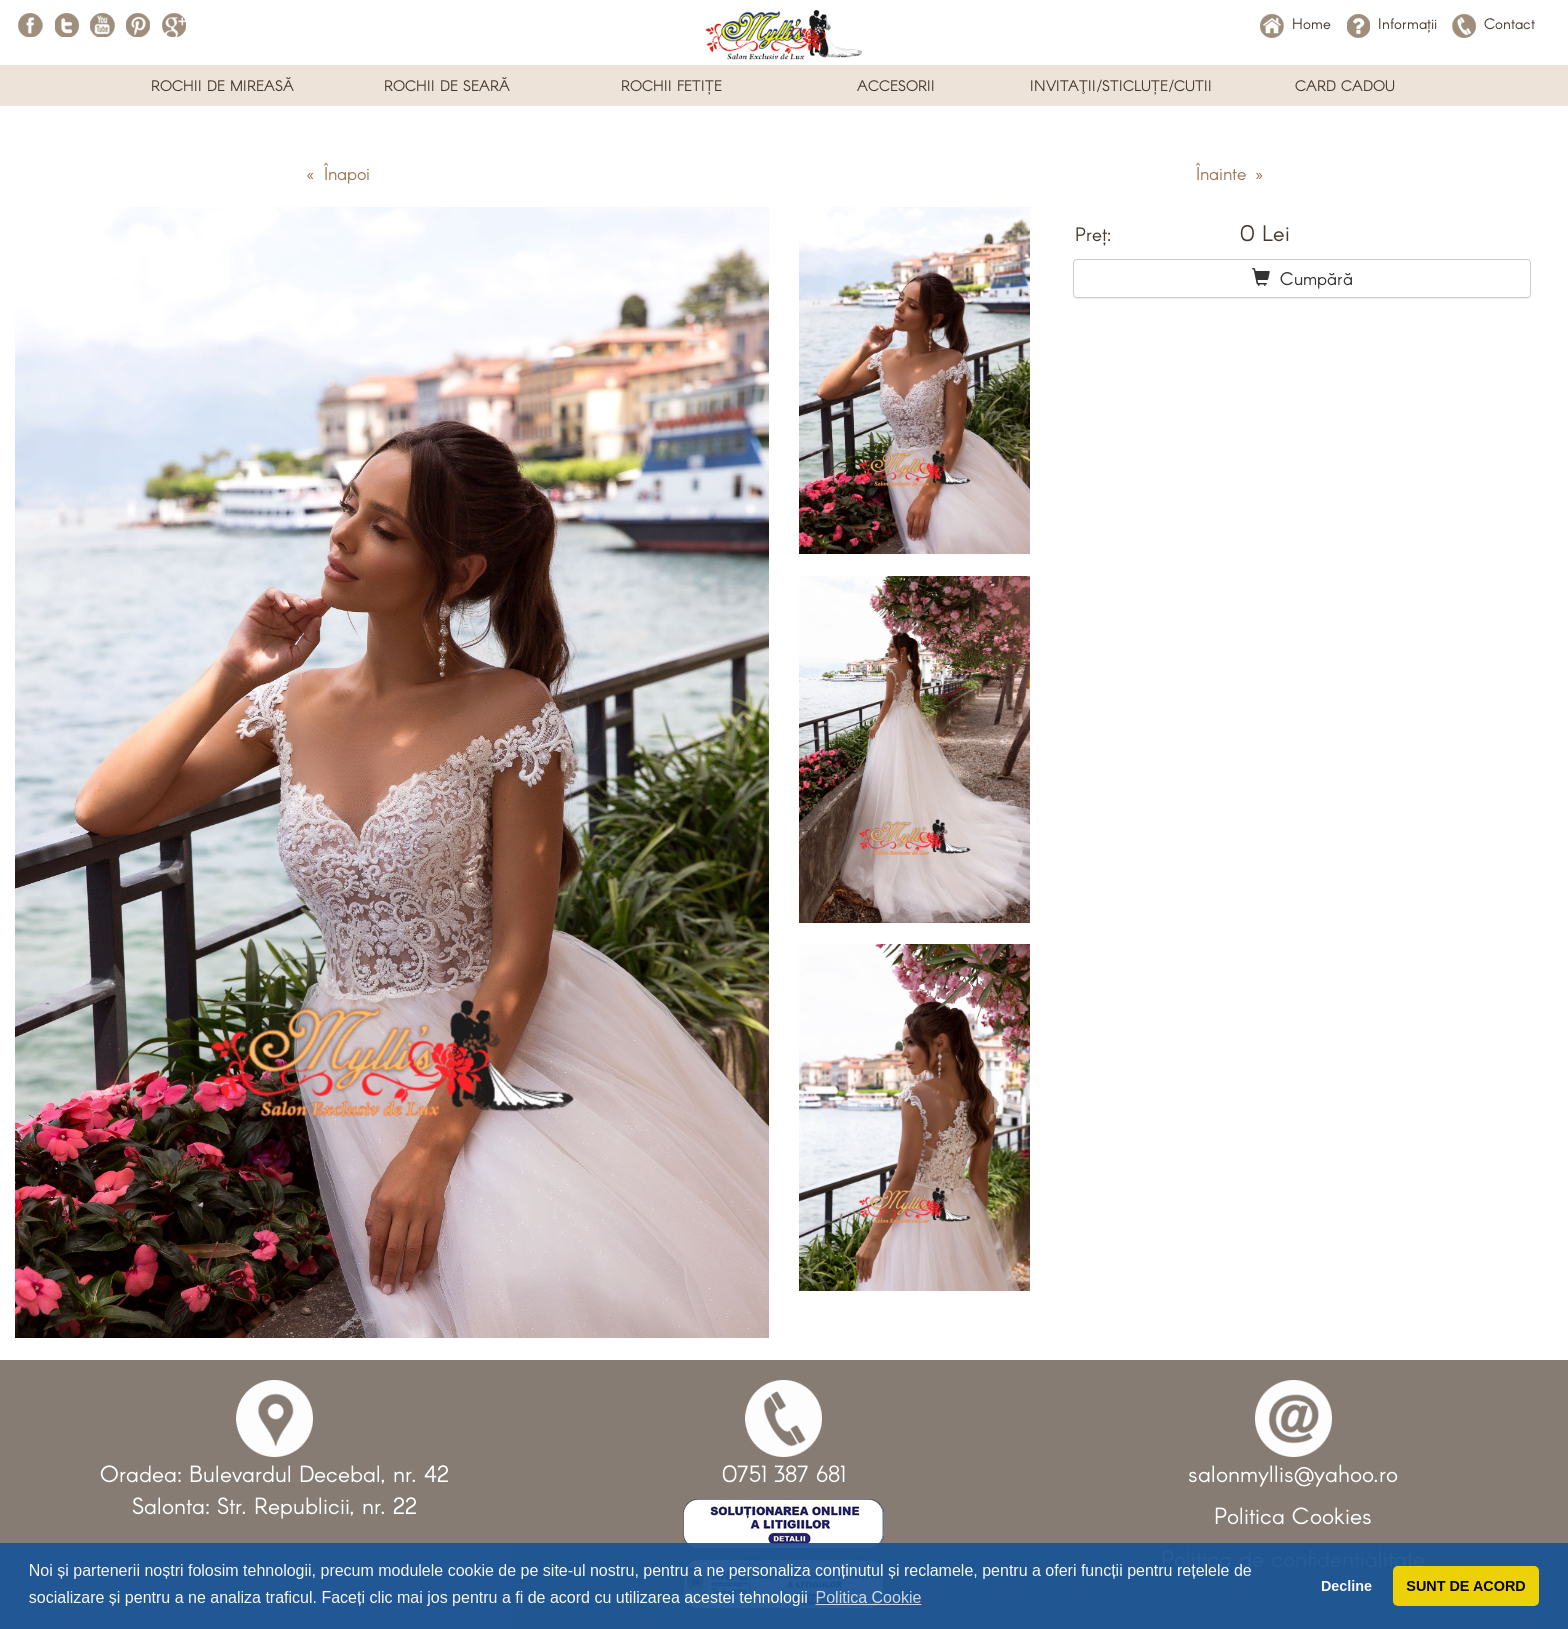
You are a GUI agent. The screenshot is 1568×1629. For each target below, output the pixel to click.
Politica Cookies (1293, 1515)
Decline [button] (1346, 1586)
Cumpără (1302, 278)
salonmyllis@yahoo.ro (1293, 1473)
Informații (1391, 23)
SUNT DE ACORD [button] (1465, 1586)
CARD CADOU (1345, 85)
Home (1295, 23)
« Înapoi (338, 173)
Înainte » (1229, 173)
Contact (1493, 23)
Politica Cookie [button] (869, 1597)
